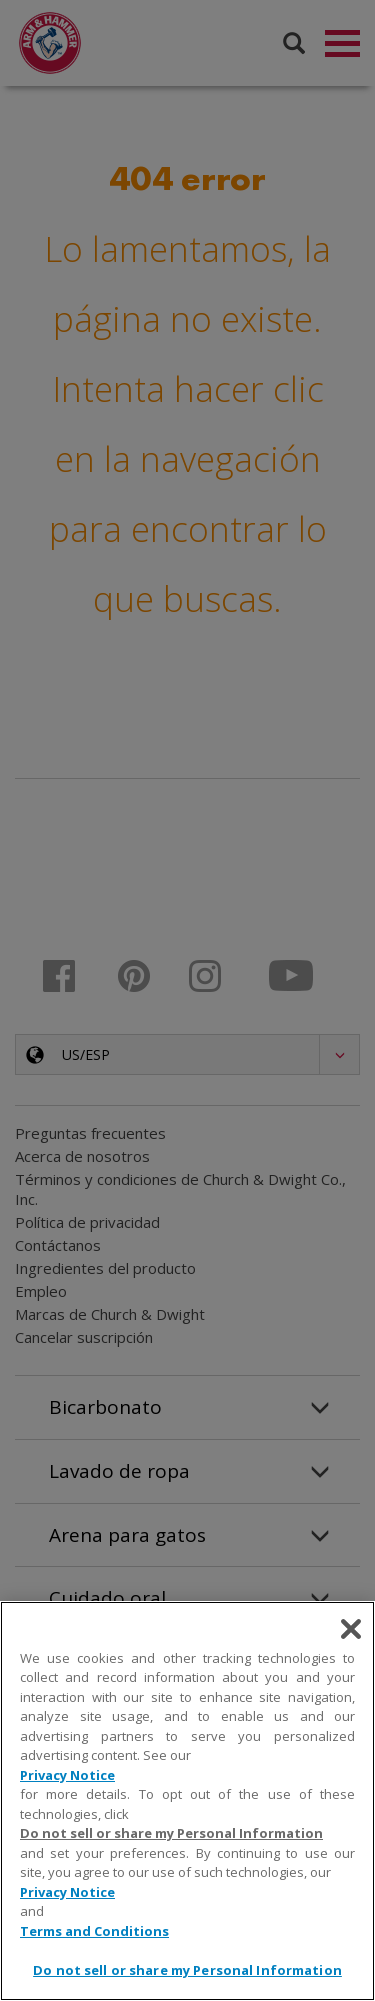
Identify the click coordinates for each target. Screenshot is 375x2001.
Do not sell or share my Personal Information (171, 1833)
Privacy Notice (67, 1775)
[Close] (351, 1629)
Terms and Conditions (94, 1931)
